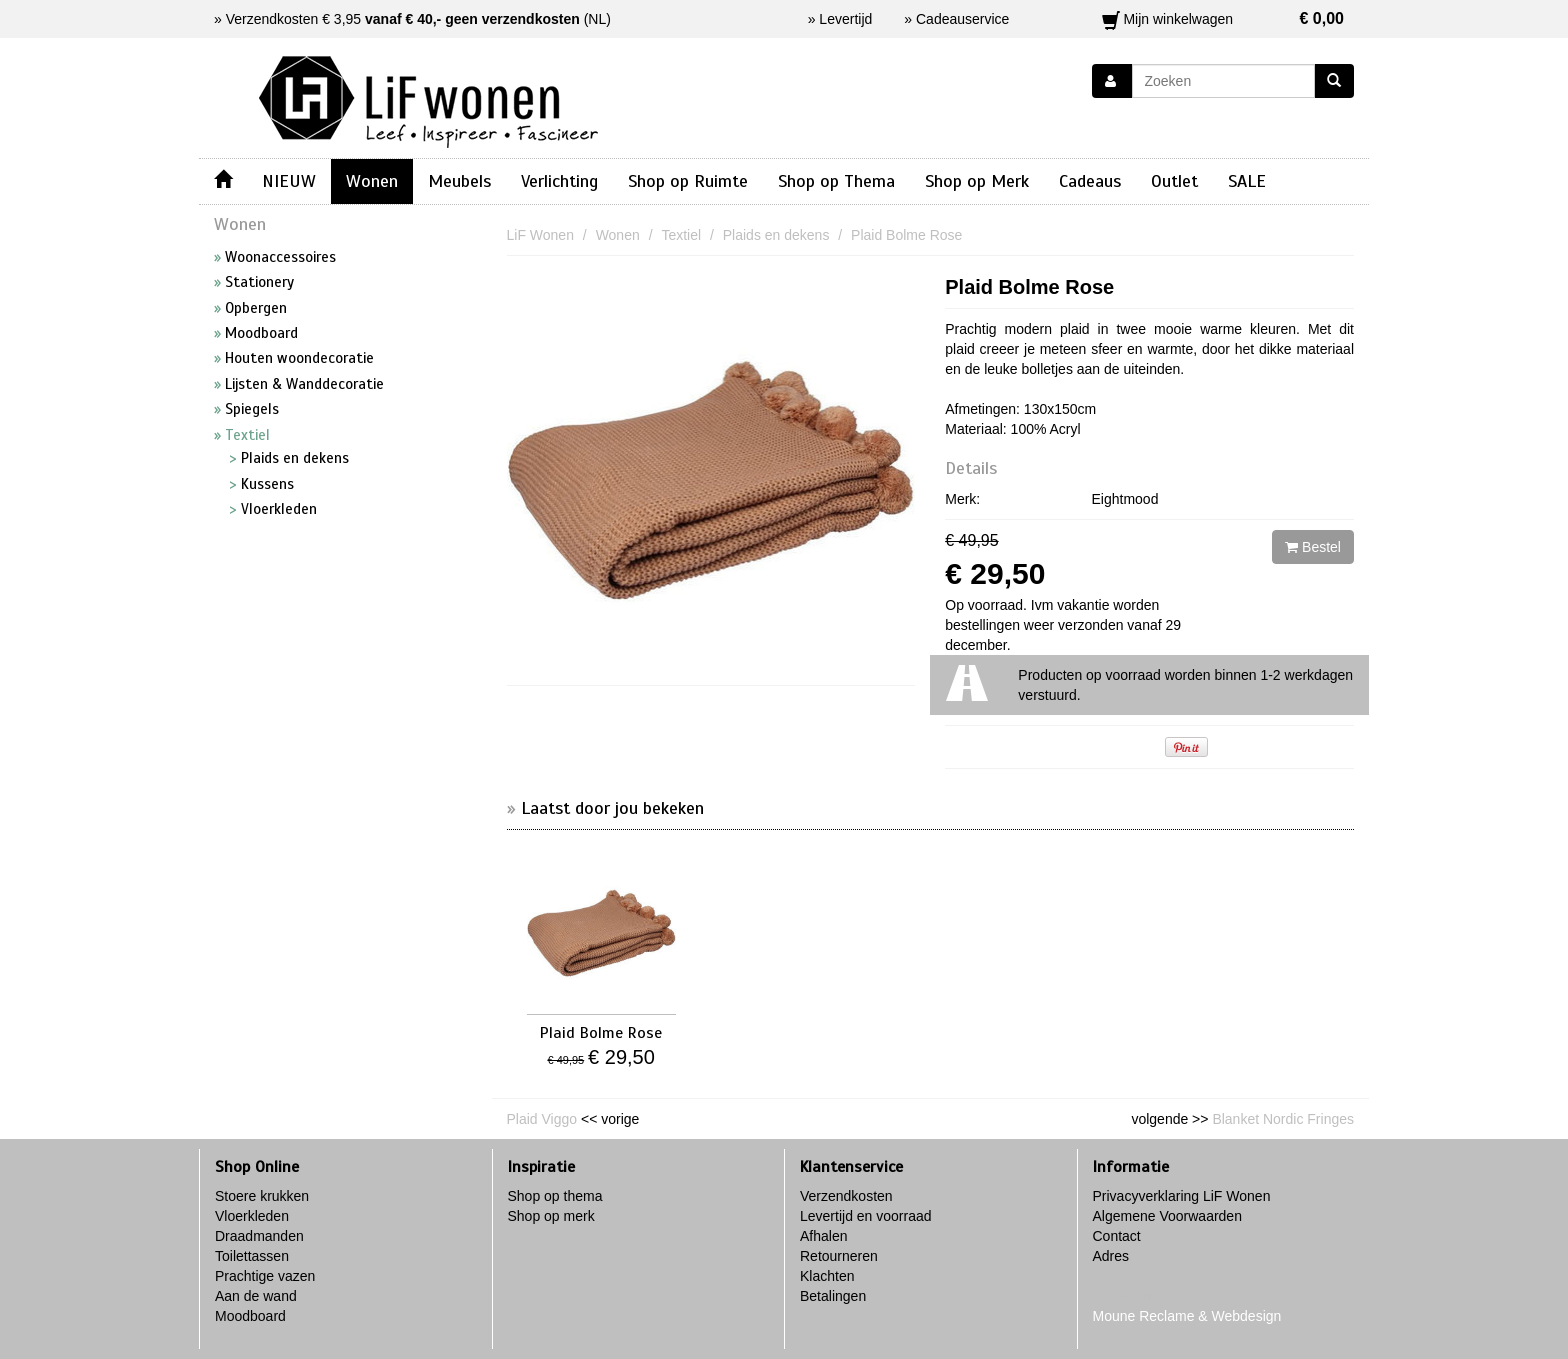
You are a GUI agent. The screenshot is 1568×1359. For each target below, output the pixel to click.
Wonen (372, 181)
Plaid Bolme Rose (1029, 287)
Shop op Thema (836, 181)
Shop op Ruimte (688, 181)
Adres (1111, 1256)
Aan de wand (256, 1296)
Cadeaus (1090, 181)
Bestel (1313, 547)
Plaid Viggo (542, 1119)
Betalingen (833, 1296)
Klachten (827, 1276)
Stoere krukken (262, 1196)
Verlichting (559, 181)
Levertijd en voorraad (866, 1216)
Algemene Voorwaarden (1167, 1216)
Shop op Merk (977, 181)
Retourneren (839, 1256)
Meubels (459, 181)
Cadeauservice (962, 19)
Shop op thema (555, 1196)
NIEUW (289, 181)
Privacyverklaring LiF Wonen (1182, 1196)
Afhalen (823, 1236)
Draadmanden (259, 1236)
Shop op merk (551, 1216)
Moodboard (250, 1316)
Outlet (1174, 181)
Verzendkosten (846, 1196)
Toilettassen (252, 1256)
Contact (1117, 1236)
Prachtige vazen (265, 1276)
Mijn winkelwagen (1223, 19)
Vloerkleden (252, 1216)
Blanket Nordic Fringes (1283, 1119)
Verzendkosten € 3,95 (403, 19)
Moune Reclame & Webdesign (1187, 1316)
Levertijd (845, 19)
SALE (1247, 181)
